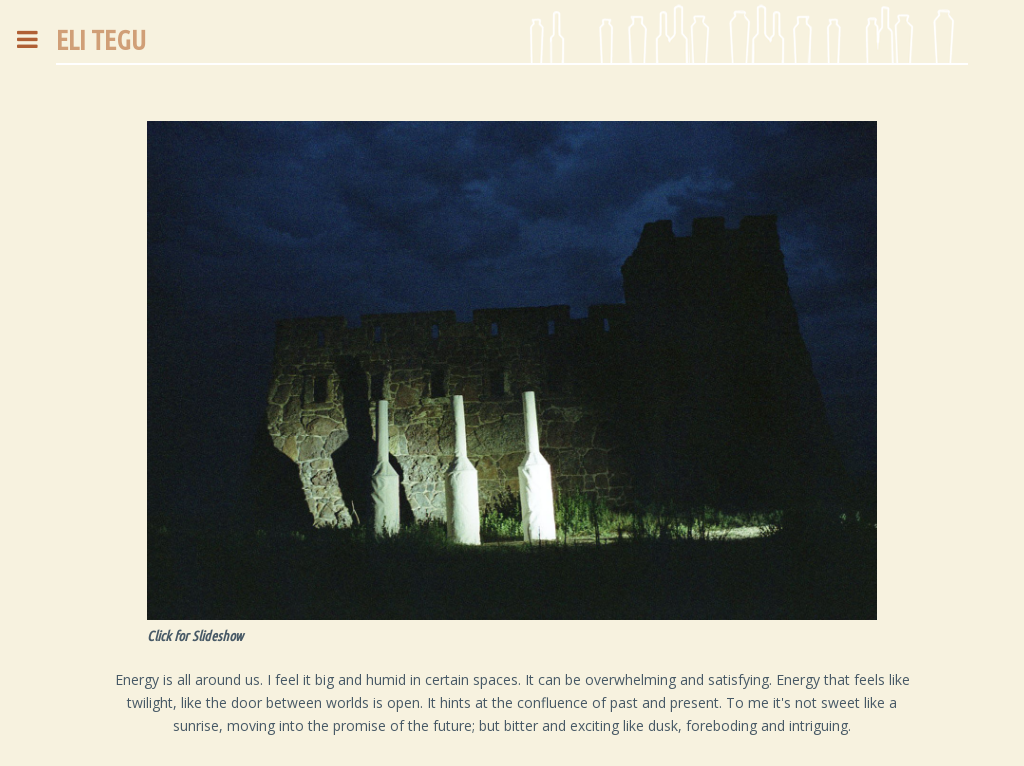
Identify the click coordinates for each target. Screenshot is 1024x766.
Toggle (38, 39)
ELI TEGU (101, 39)
